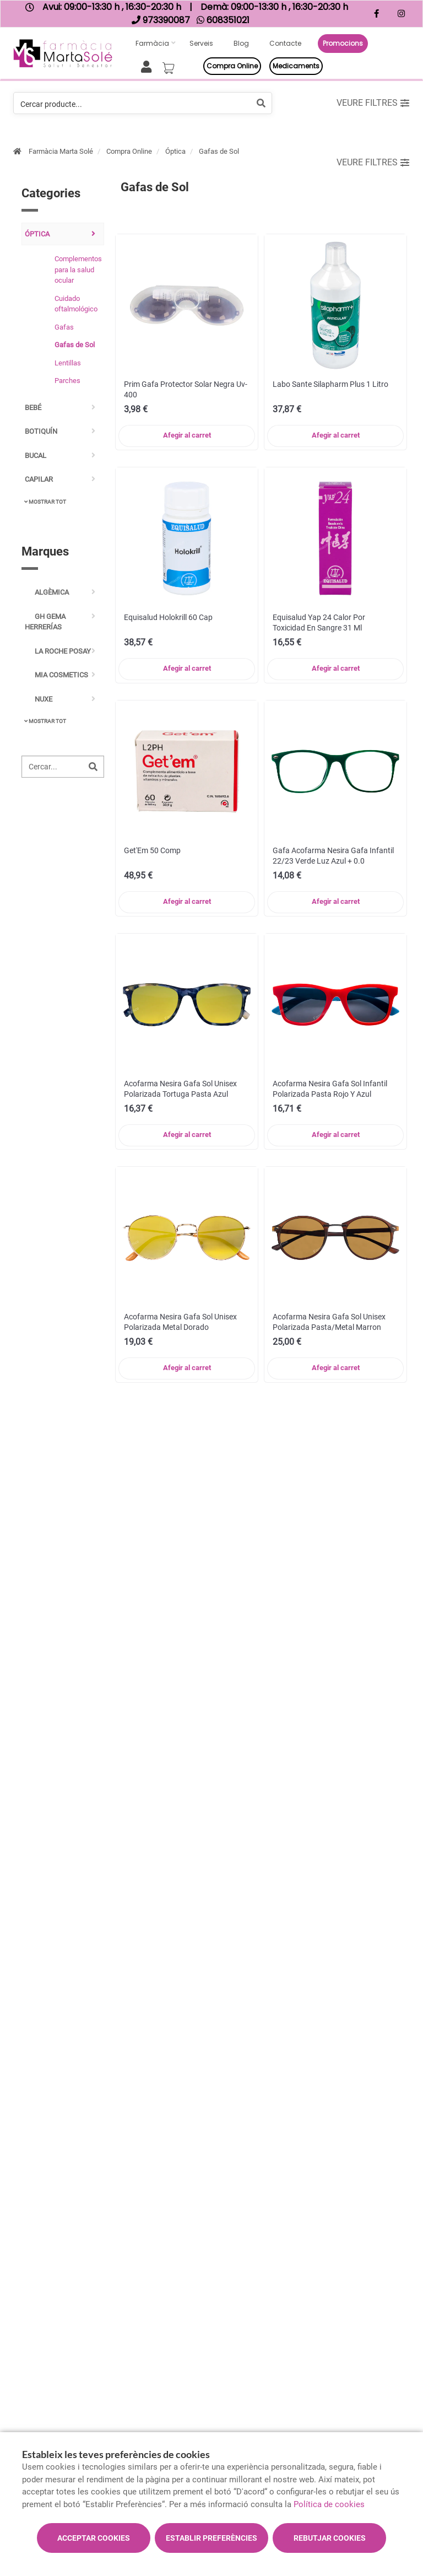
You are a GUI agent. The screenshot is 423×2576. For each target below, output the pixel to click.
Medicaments (296, 66)
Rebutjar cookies (330, 2538)
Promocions (343, 43)
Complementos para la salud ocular (77, 269)
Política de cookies (329, 2504)
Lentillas (68, 363)
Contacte (285, 43)
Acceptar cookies (93, 2538)
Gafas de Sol (219, 151)
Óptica (175, 151)
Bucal (35, 455)
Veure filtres (373, 103)
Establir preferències (211, 2538)
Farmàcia (152, 43)
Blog (241, 43)
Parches (67, 380)
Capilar (39, 479)
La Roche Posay (58, 651)
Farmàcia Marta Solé (61, 151)
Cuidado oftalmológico (76, 304)
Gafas (64, 327)
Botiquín (41, 431)
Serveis (201, 43)
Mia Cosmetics (56, 675)
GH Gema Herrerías (45, 622)
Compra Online (129, 151)
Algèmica (47, 592)
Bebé (33, 407)
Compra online (232, 66)
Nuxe (38, 699)
